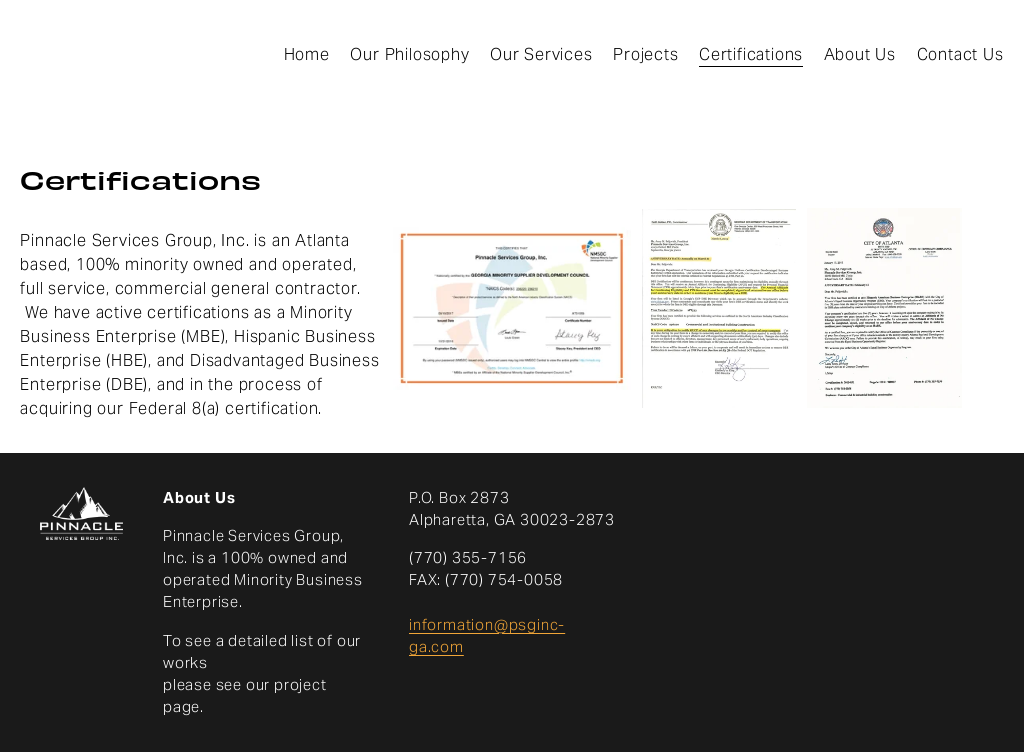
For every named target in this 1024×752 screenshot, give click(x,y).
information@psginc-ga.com (487, 635)
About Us (860, 54)
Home (307, 54)
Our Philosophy (409, 54)
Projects (645, 54)
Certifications (751, 54)
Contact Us (960, 54)
